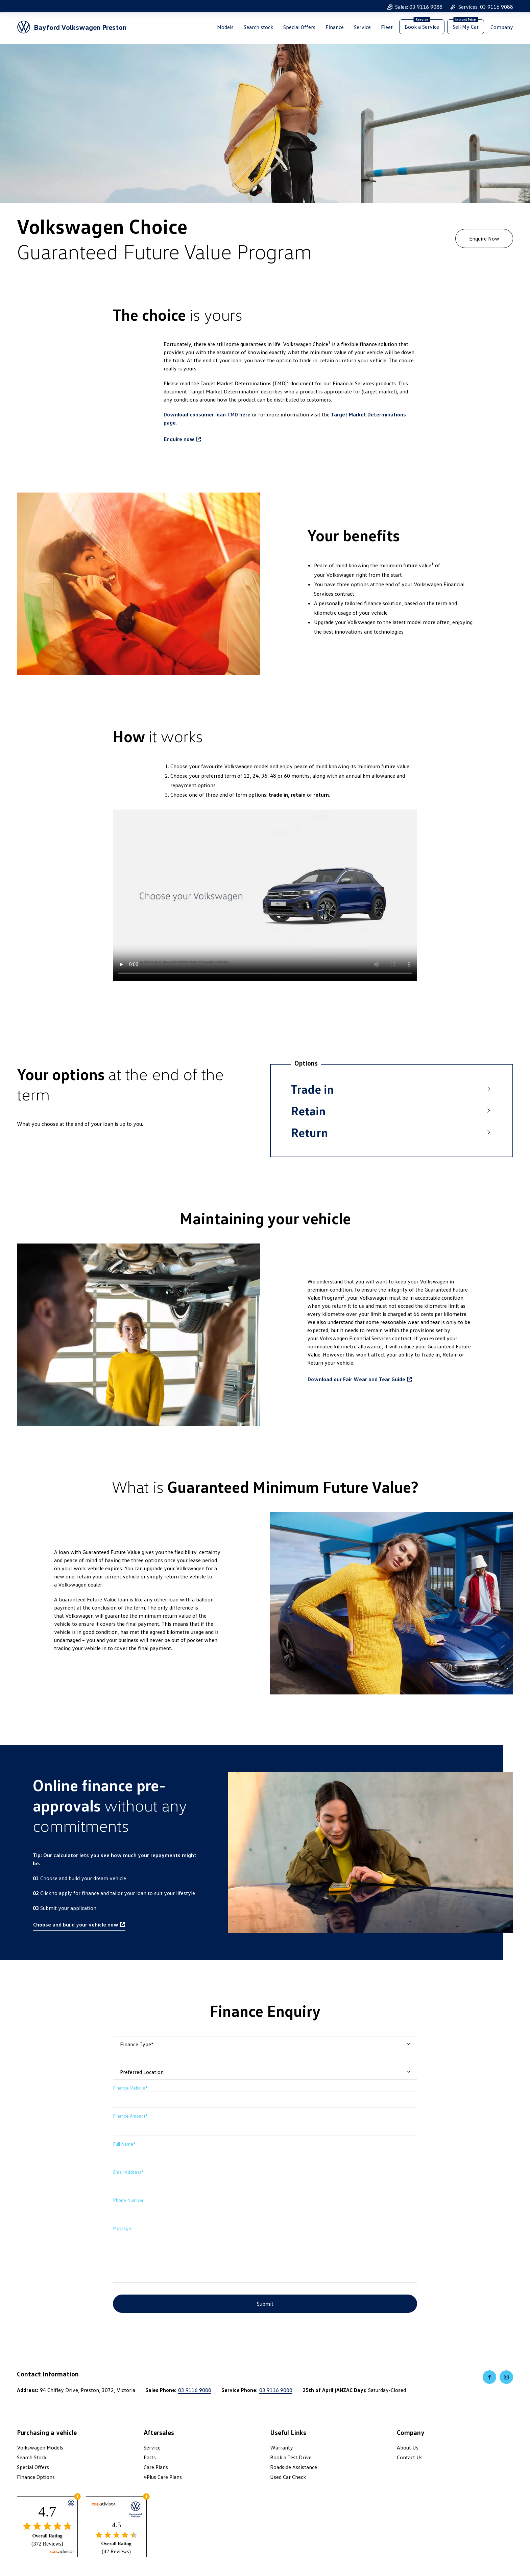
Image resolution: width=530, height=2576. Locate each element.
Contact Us (410, 2457)
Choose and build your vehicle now (75, 1924)
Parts (150, 2457)
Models (225, 28)
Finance (335, 28)
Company (501, 28)
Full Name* (124, 2144)
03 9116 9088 (194, 2390)
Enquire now (179, 439)
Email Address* (128, 2172)
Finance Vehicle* (130, 2088)
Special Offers (299, 28)
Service (362, 28)
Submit (265, 2303)
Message (122, 2228)
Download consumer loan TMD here (207, 414)
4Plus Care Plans (163, 2477)
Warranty (281, 2447)
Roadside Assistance (293, 2467)
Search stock (258, 28)
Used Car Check (288, 2477)
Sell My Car (466, 28)
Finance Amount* (130, 2116)
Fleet (387, 28)
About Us (407, 2447)
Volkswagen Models (40, 2447)
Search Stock (32, 2457)
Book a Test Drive (291, 2457)
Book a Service (422, 28)
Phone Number (128, 2200)
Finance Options (36, 2477)
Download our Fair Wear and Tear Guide (356, 1379)
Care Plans (156, 2467)
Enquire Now (484, 238)
